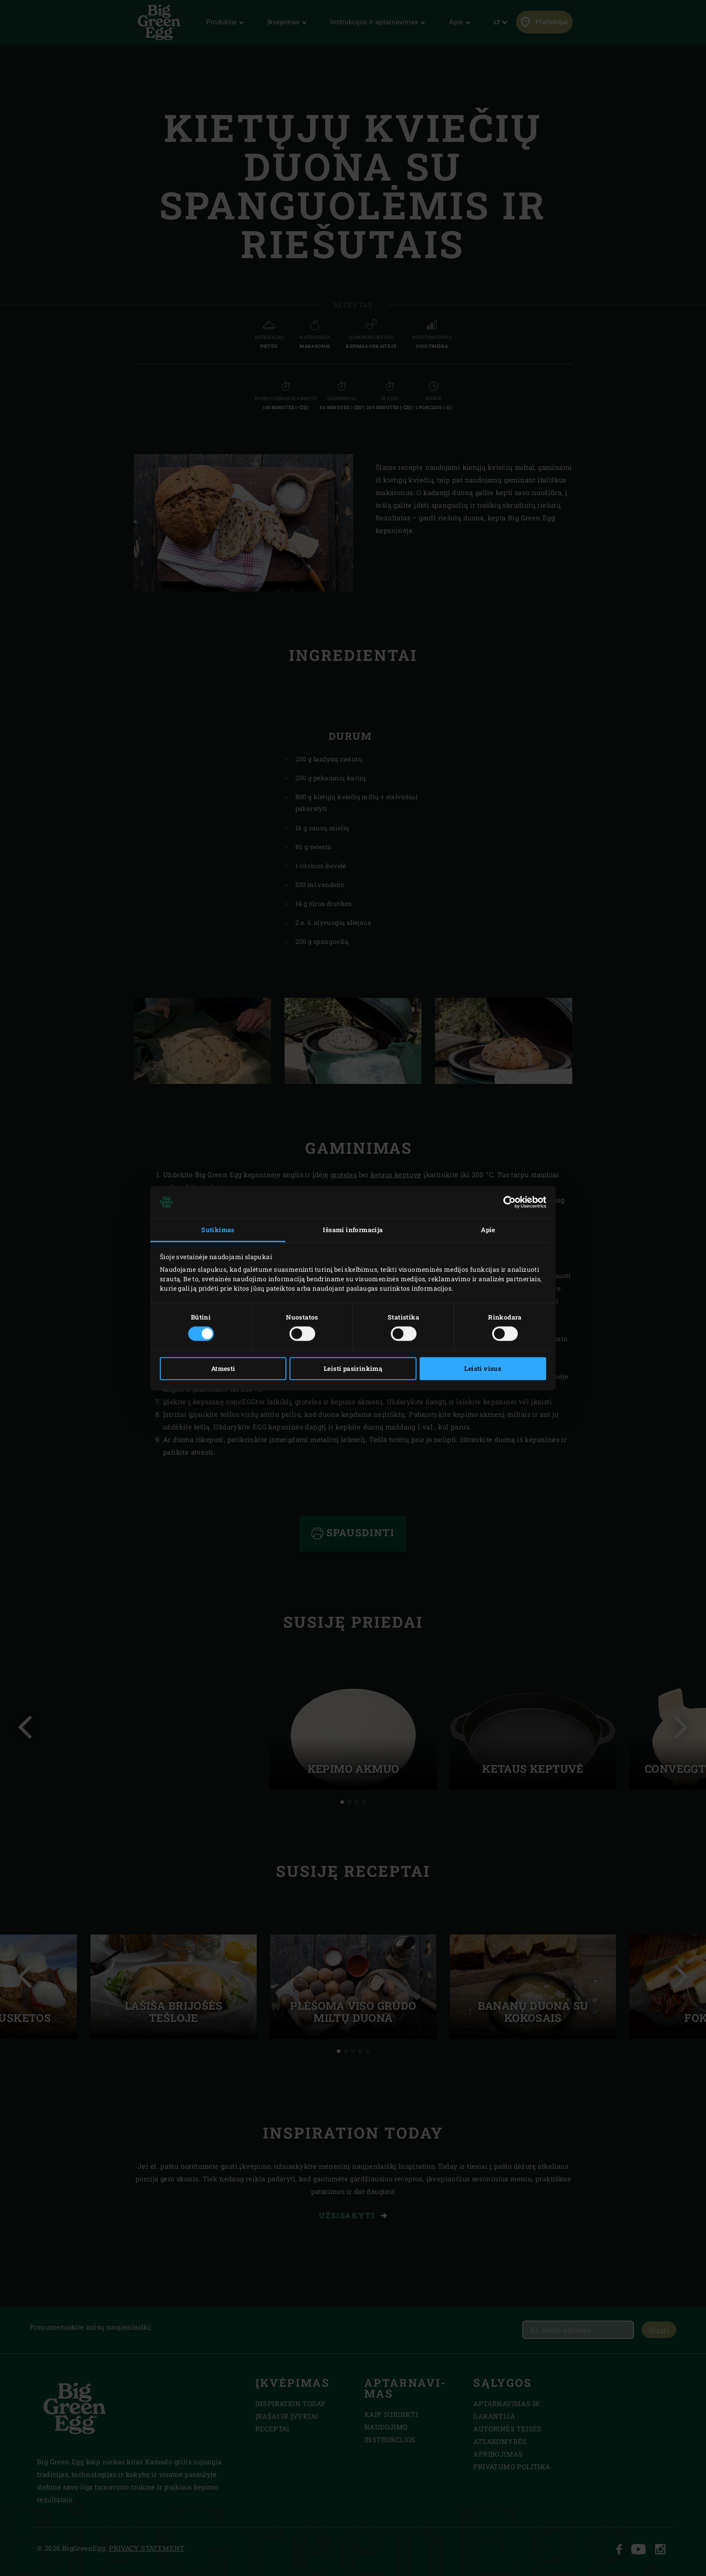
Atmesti (223, 1369)
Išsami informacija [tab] (353, 1229)
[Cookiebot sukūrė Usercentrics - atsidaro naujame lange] (506, 1202)
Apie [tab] (488, 1229)
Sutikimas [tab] (218, 1229)
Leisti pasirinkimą (353, 1369)
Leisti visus (482, 1369)
